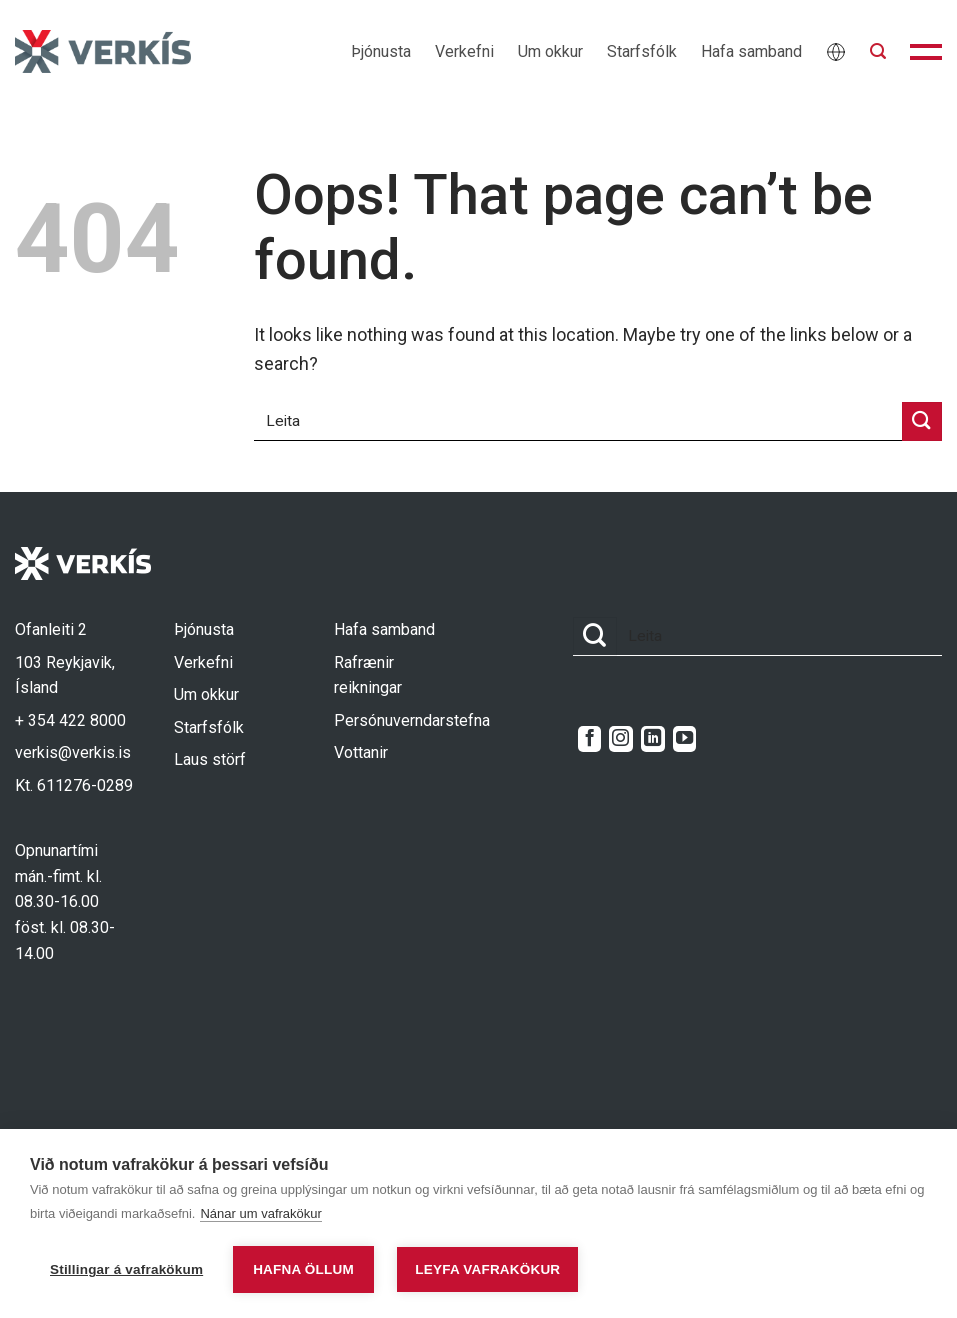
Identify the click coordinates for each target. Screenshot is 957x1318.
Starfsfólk (642, 51)
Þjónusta (381, 51)
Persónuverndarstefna (412, 720)
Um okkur (550, 51)
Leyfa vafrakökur (487, 1269)
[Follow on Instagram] (620, 739)
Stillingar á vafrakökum (126, 1269)
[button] (878, 51)
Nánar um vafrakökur (260, 1213)
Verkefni (464, 51)
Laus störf (210, 759)
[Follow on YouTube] (684, 739)
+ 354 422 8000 (70, 720)
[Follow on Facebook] (589, 739)
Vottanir (361, 752)
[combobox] (578, 421)
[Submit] (922, 421)
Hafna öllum (303, 1269)
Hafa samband (751, 51)
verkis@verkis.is (73, 752)
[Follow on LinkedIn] (652, 739)
